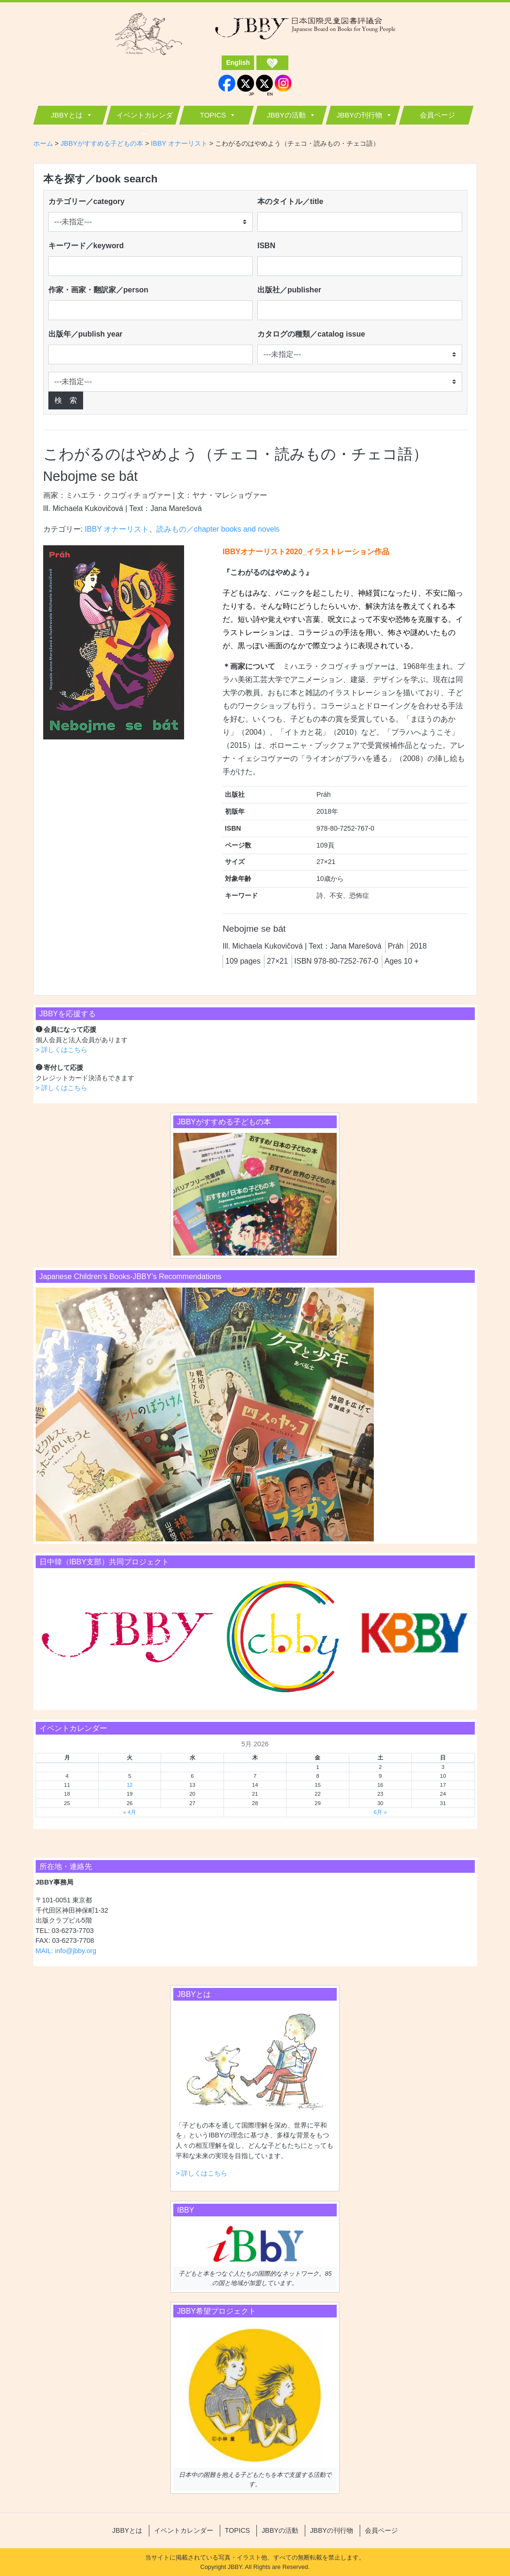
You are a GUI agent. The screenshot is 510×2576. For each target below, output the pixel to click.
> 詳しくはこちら (61, 1049)
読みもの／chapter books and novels (217, 529)
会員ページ (437, 115)
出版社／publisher (289, 290)
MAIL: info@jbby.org (66, 1951)
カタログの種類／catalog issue (311, 334)
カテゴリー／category (86, 201)
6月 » (380, 1812)
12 (130, 1785)
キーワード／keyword (86, 246)
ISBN (266, 246)
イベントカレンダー (144, 118)
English (238, 62)
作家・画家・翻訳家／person (98, 290)
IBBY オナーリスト (117, 529)
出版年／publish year (85, 334)
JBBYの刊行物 (359, 115)
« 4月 (129, 1812)
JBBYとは (67, 115)
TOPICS (213, 115)
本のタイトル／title (290, 201)
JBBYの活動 (286, 115)
